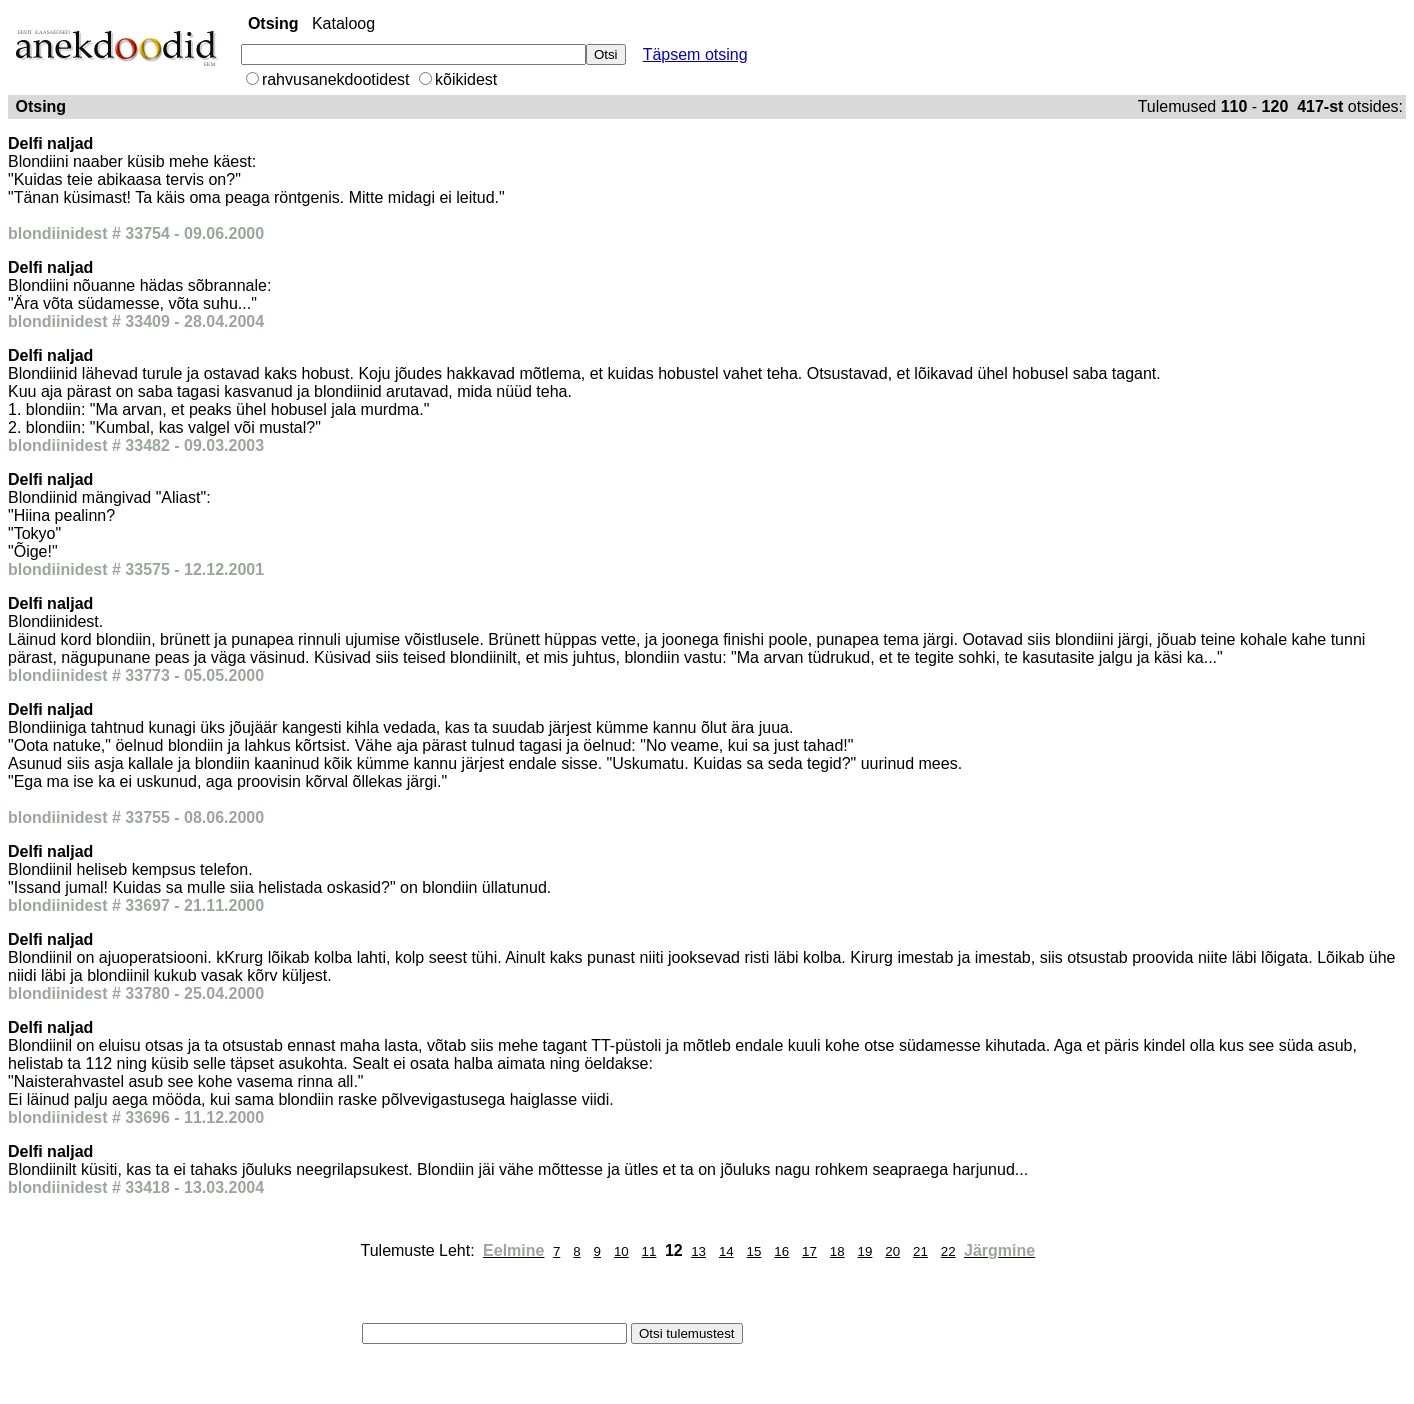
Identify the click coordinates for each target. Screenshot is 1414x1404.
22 (948, 1251)
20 (892, 1251)
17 (809, 1251)
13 (698, 1251)
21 (920, 1251)
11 (649, 1251)
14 (726, 1251)
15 (754, 1251)
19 (865, 1251)
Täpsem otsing (695, 54)
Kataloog (343, 23)
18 (837, 1251)
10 (621, 1251)
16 (781, 1251)
